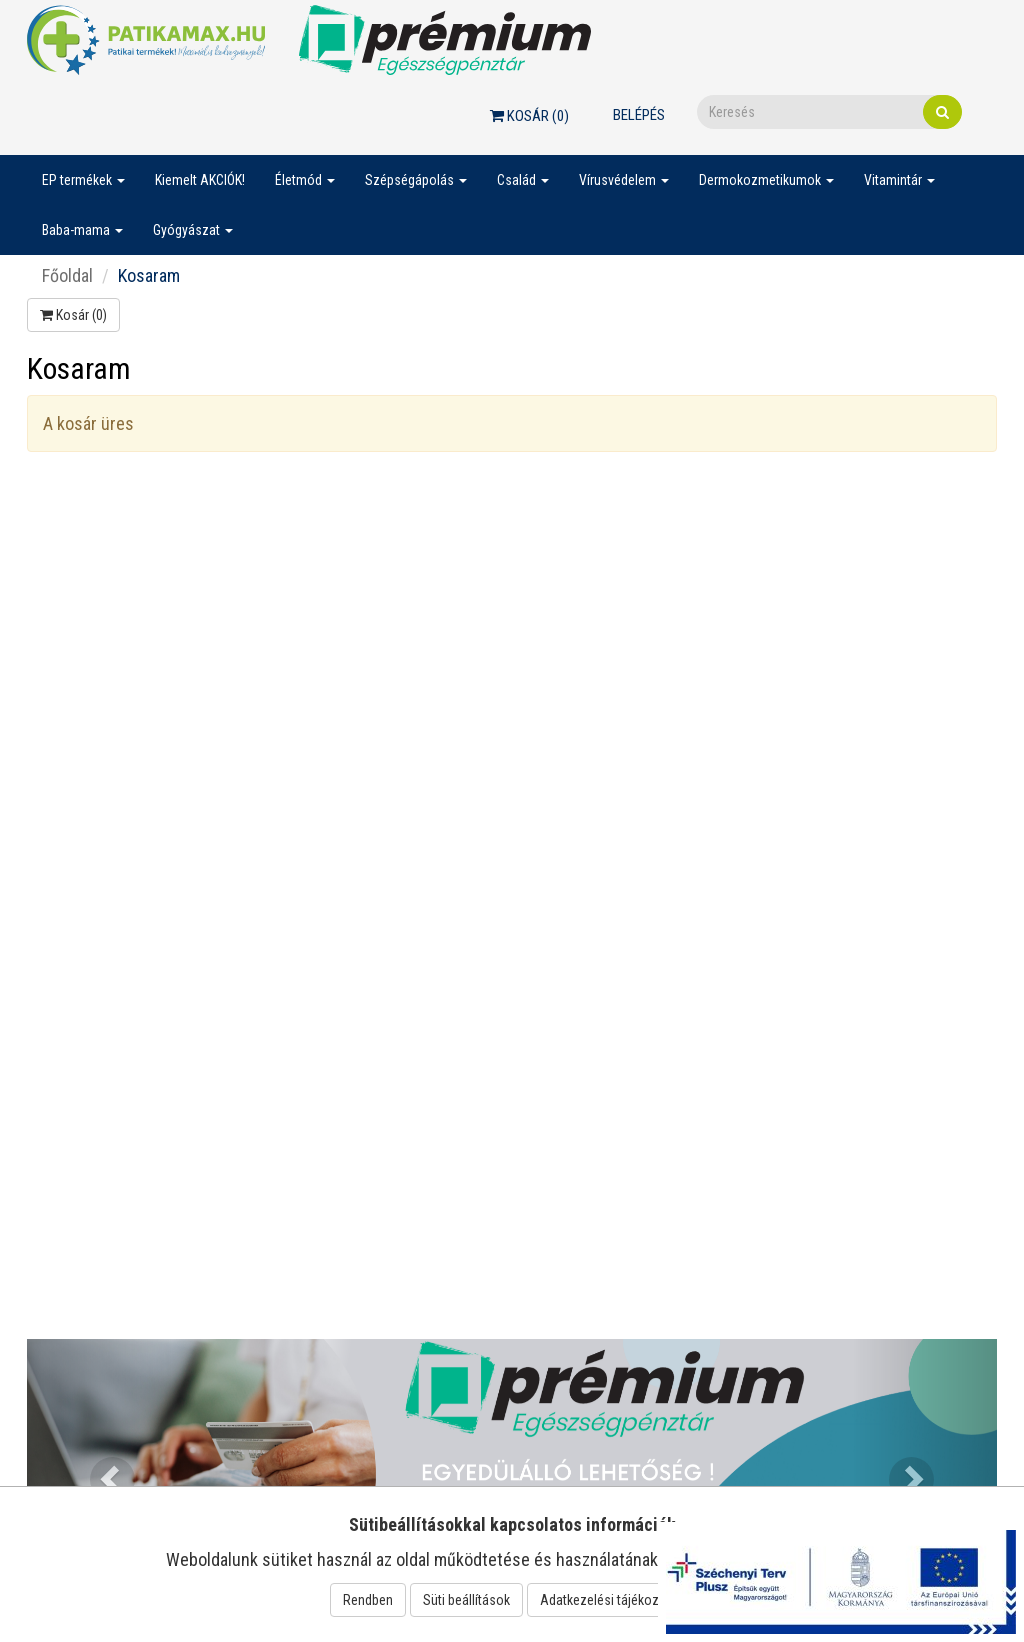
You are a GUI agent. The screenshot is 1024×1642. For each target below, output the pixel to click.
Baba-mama (82, 230)
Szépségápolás (416, 180)
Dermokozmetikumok (766, 180)
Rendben (368, 1600)
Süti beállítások (466, 1600)
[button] (100, 1466)
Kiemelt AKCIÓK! (200, 180)
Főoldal (67, 275)
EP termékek (83, 180)
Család (523, 180)
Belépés (639, 115)
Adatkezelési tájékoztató (611, 1600)
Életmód (305, 180)
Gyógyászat (193, 230)
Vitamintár (899, 180)
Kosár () (529, 116)
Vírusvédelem (624, 180)
